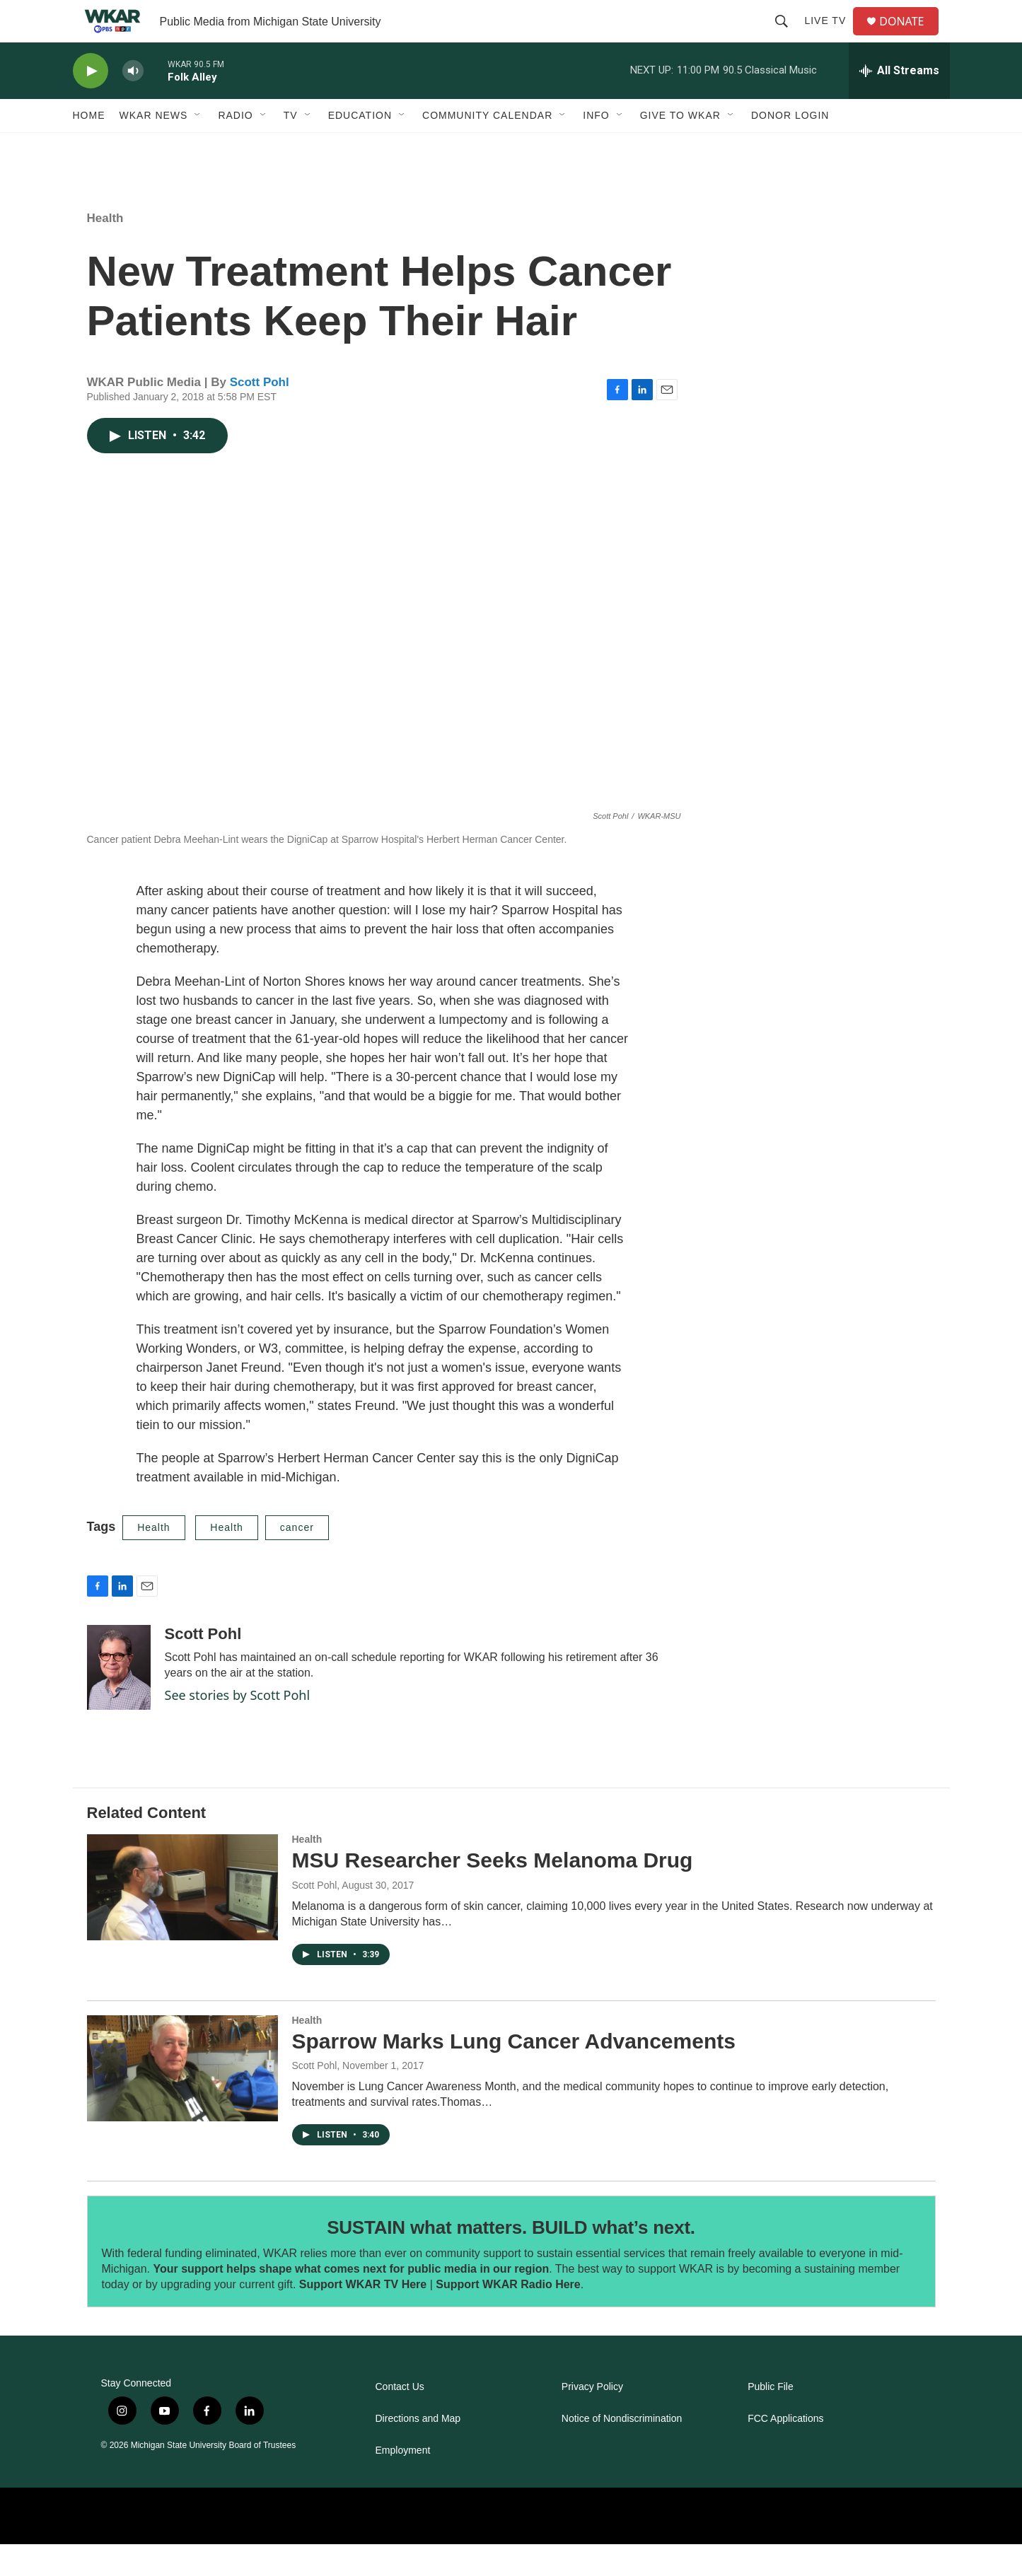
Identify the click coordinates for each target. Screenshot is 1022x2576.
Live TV (831, 36)
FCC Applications (785, 2450)
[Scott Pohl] (119, 1699)
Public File (771, 2418)
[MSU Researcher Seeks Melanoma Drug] (182, 1919)
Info (596, 147)
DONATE (910, 37)
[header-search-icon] (787, 36)
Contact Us (400, 2418)
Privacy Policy (592, 2418)
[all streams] (899, 102)
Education (360, 147)
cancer (297, 1559)
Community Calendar (487, 147)
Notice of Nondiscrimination (622, 2450)
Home (89, 147)
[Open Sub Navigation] (198, 147)
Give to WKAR (680, 147)
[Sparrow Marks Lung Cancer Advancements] (182, 2100)
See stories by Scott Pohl (237, 1726)
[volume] (133, 103)
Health (105, 250)
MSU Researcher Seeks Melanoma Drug (492, 1892)
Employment (403, 2482)
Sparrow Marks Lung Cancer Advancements (514, 2073)
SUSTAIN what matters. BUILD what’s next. (511, 2259)
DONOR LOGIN (790, 147)
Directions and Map (418, 2450)
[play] (90, 103)
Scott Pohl (259, 414)
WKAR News (154, 147)
